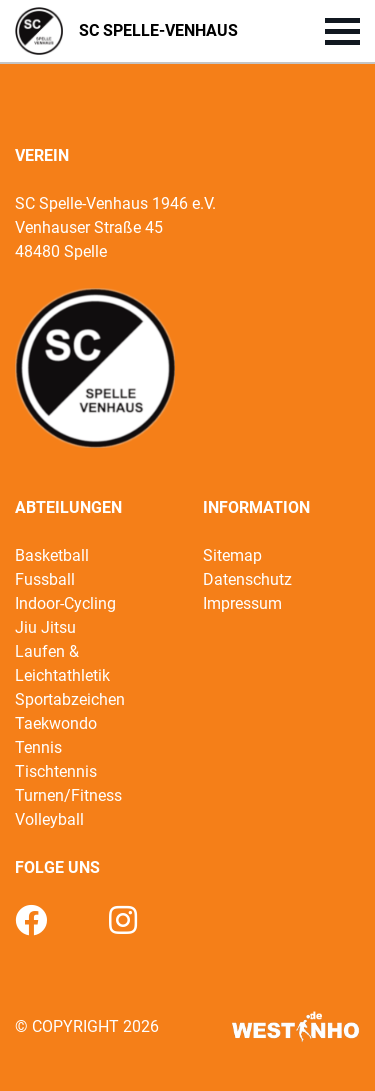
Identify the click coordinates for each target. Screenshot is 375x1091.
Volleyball (49, 819)
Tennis (38, 747)
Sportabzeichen (70, 699)
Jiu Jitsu (45, 627)
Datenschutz (247, 579)
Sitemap (232, 555)
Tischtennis (56, 771)
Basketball (52, 555)
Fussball (45, 579)
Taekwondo (56, 723)
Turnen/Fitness (68, 795)
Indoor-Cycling (65, 603)
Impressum (242, 603)
